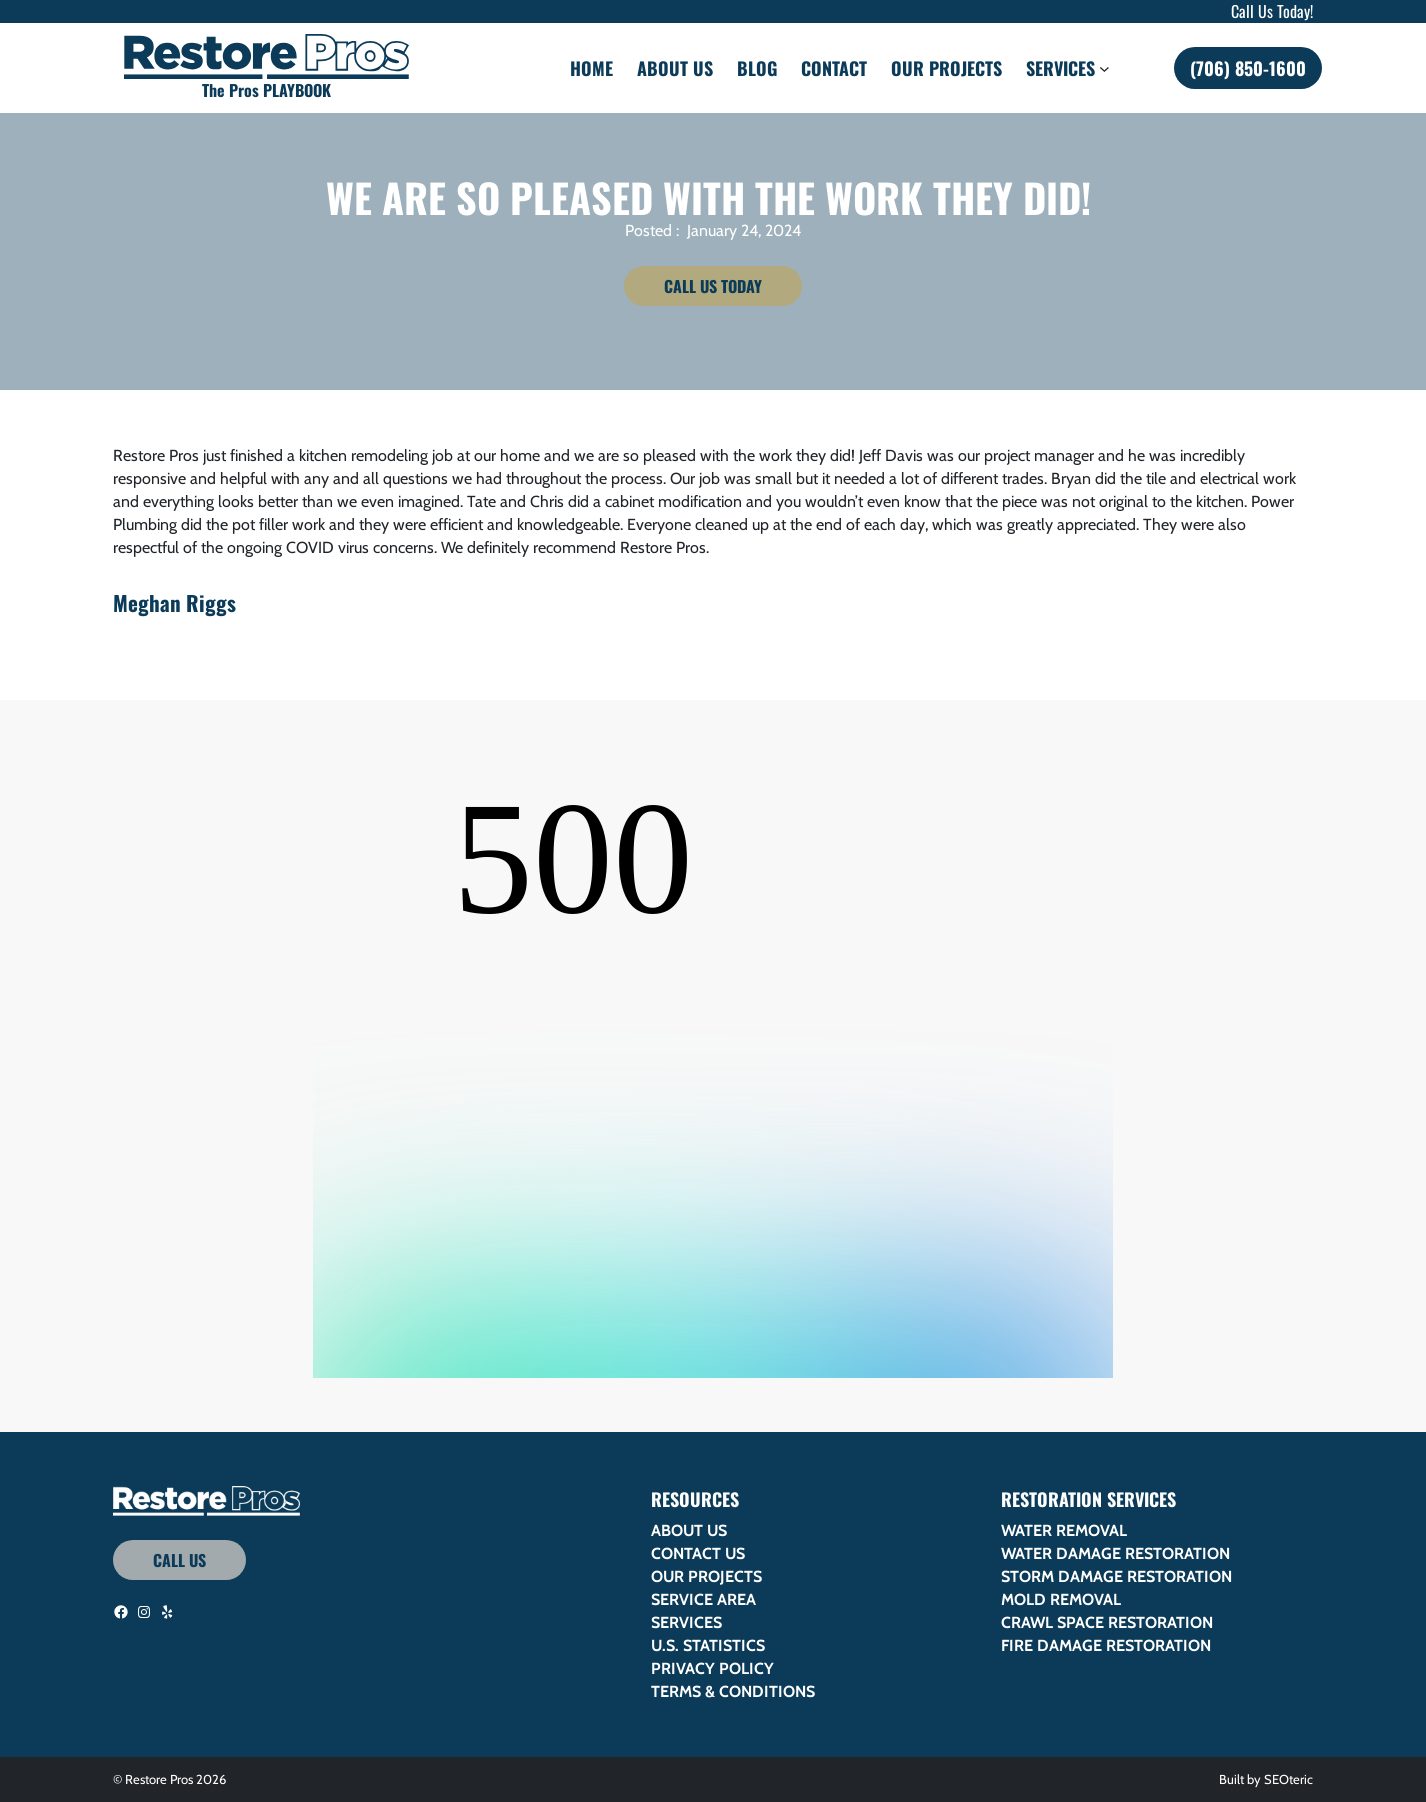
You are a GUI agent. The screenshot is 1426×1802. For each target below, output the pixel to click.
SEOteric (1288, 1779)
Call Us (179, 1560)
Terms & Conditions (733, 1691)
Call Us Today (713, 286)
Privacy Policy (712, 1668)
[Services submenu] (1104, 67)
